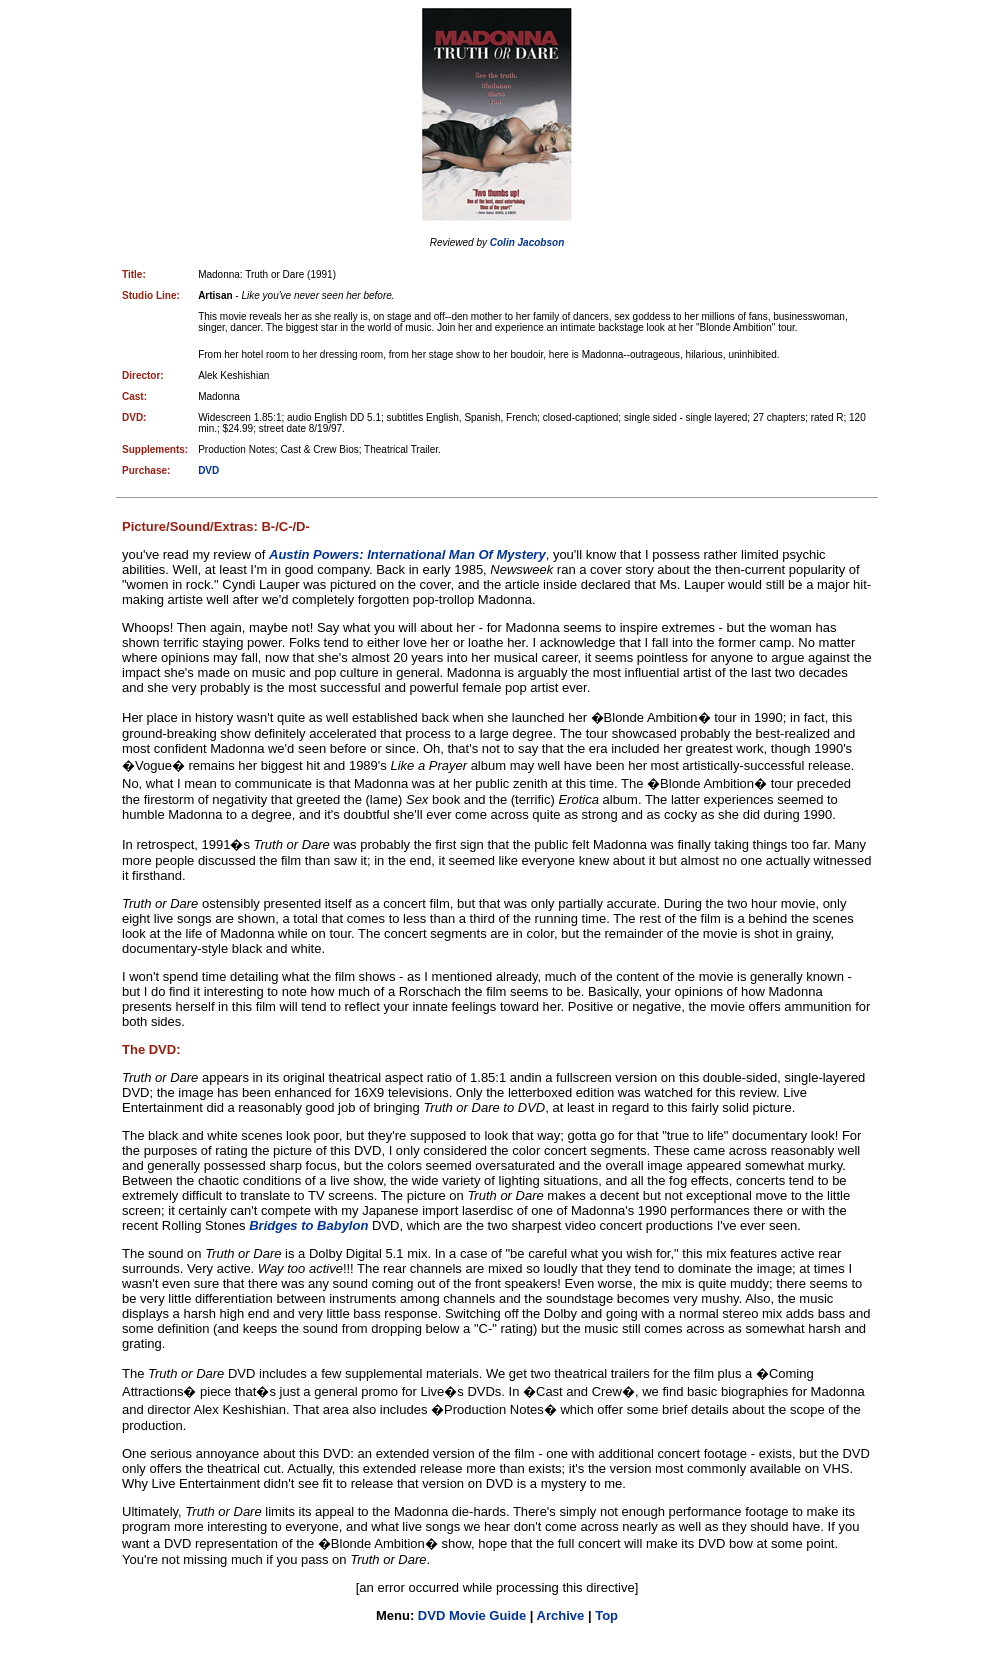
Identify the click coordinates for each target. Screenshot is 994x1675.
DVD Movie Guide (472, 1615)
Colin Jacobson (527, 242)
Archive (561, 1615)
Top (606, 1615)
